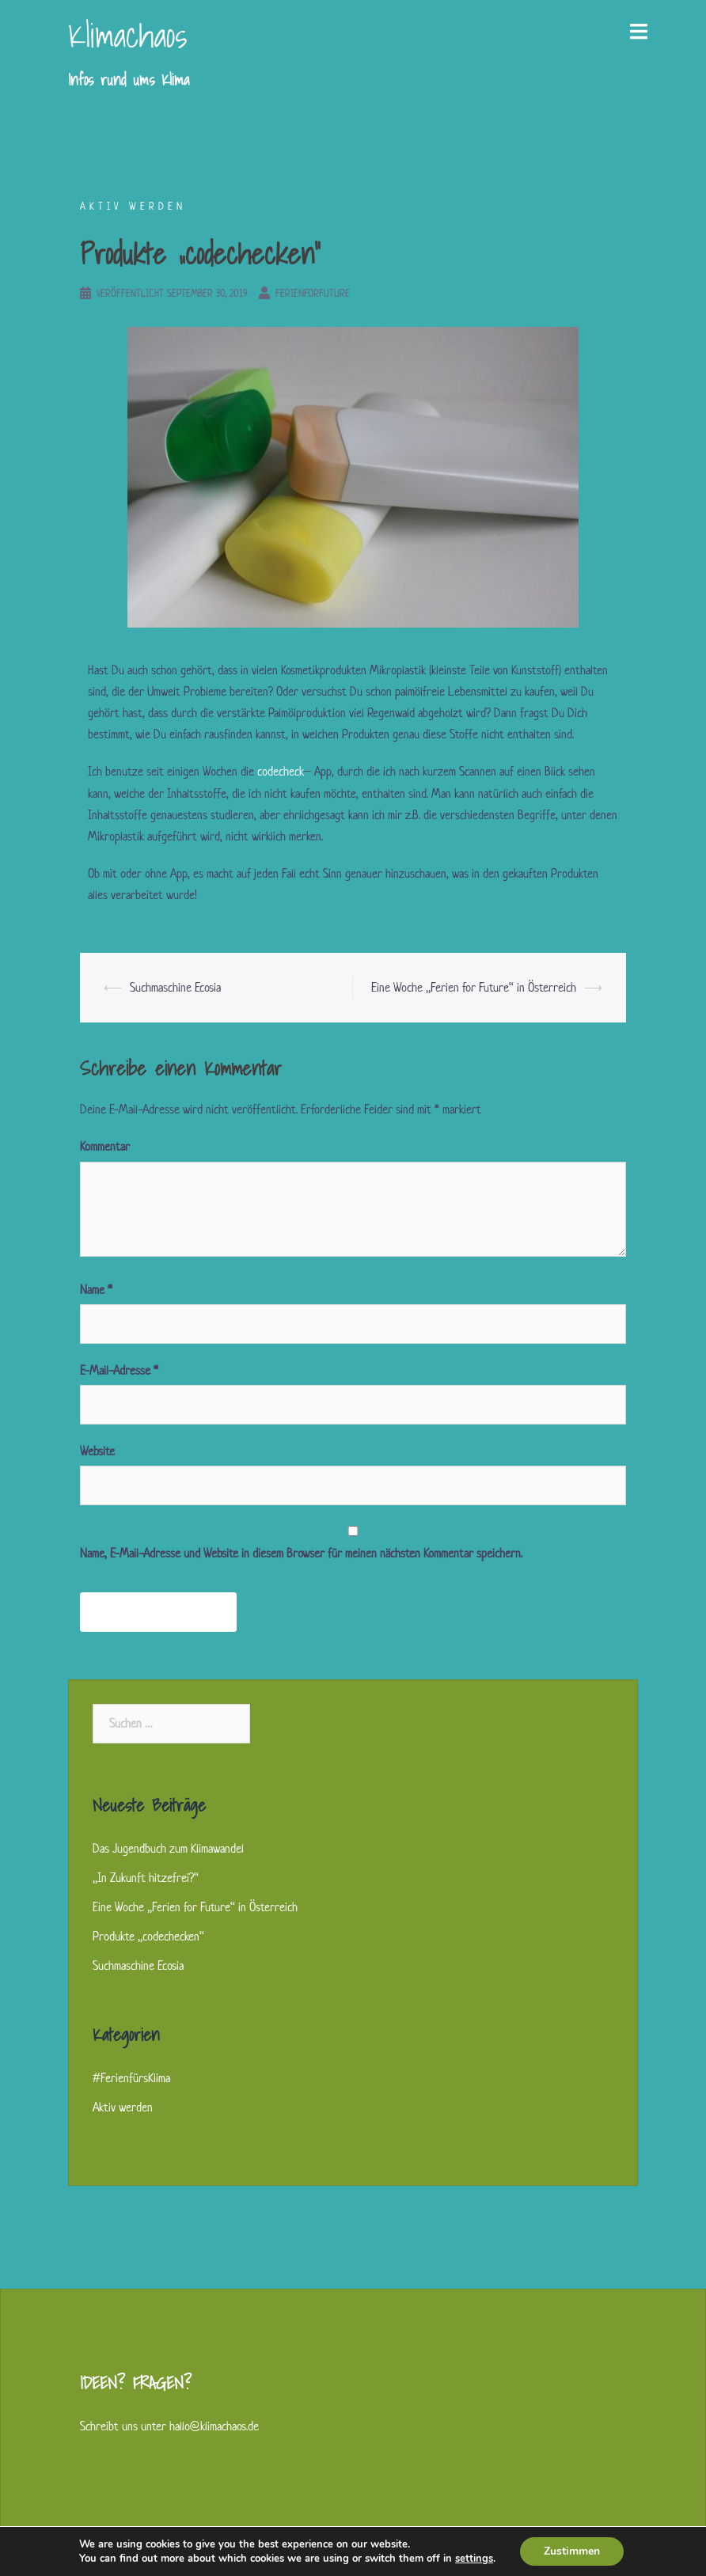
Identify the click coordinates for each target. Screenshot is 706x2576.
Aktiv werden (133, 206)
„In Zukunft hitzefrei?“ (146, 1877)
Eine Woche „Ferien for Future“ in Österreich (473, 987)
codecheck (280, 771)
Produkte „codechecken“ (148, 1936)
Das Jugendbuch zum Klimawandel (168, 1848)
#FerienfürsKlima (131, 2078)
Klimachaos (127, 35)
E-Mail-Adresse (119, 1370)
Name (96, 1289)
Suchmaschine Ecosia (175, 987)
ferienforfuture (312, 293)
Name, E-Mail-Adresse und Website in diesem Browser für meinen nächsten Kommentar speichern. (301, 1553)
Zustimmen (572, 2551)
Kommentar (105, 1146)
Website (97, 1451)
